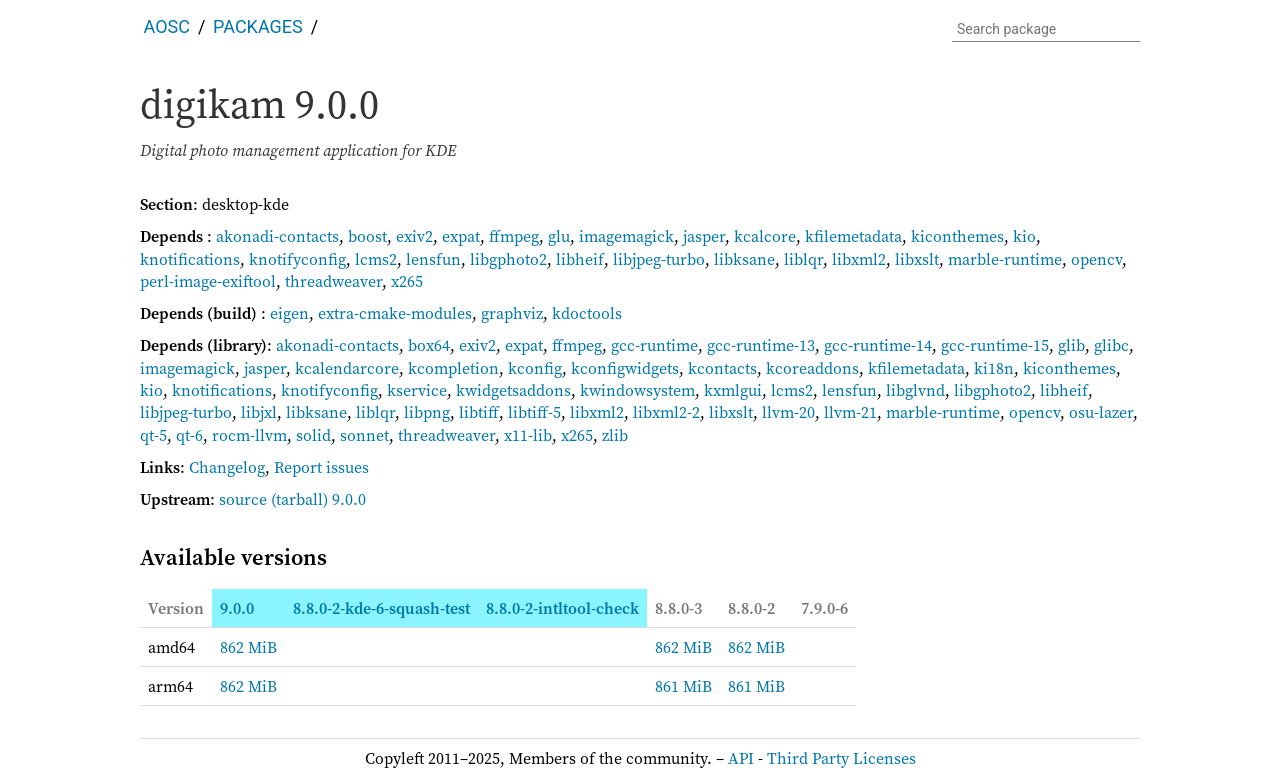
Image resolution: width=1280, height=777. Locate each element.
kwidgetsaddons (513, 390)
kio (1024, 236)
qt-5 (153, 435)
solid (313, 435)
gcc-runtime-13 (761, 345)
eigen (289, 313)
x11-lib (528, 435)
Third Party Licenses (841, 758)
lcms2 (376, 259)
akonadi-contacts (277, 236)
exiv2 (414, 236)
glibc (1111, 345)
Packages (258, 26)
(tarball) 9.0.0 (318, 499)
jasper (704, 236)
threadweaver (333, 281)
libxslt (917, 259)
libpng (427, 412)
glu (559, 236)
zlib (615, 435)
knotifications (190, 259)
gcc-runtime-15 (995, 345)
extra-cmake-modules (395, 313)
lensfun (433, 259)
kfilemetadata (853, 236)
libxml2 (859, 259)
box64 (429, 345)
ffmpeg (514, 236)
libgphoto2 (508, 259)
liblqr (803, 259)
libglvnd (915, 390)
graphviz (512, 313)
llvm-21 (850, 412)
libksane (744, 259)
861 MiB (683, 686)
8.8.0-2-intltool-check (562, 608)
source (243, 499)
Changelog (227, 467)
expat (461, 236)
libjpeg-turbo (659, 259)
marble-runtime (1005, 259)
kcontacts (722, 368)
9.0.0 (237, 608)
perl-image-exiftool (208, 281)
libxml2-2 (666, 412)
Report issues (321, 467)
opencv (1096, 259)
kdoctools (587, 313)
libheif (580, 259)
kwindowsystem (637, 390)
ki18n (994, 368)
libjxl (259, 412)
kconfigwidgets (625, 368)
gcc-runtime (654, 345)
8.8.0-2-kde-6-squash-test (381, 608)
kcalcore (765, 236)
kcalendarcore (347, 368)
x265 (407, 281)
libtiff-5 (534, 412)
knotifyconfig (297, 259)
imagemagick (626, 236)
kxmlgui (733, 390)
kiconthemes (957, 236)
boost (367, 236)
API (741, 758)
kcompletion (453, 368)
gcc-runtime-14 (878, 345)
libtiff (479, 412)
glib (1071, 345)
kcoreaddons (812, 368)
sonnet (364, 435)
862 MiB (248, 647)
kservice (417, 390)
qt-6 (189, 435)
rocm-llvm (249, 435)
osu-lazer (1101, 412)
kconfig (535, 368)
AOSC (167, 26)
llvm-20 (788, 412)
